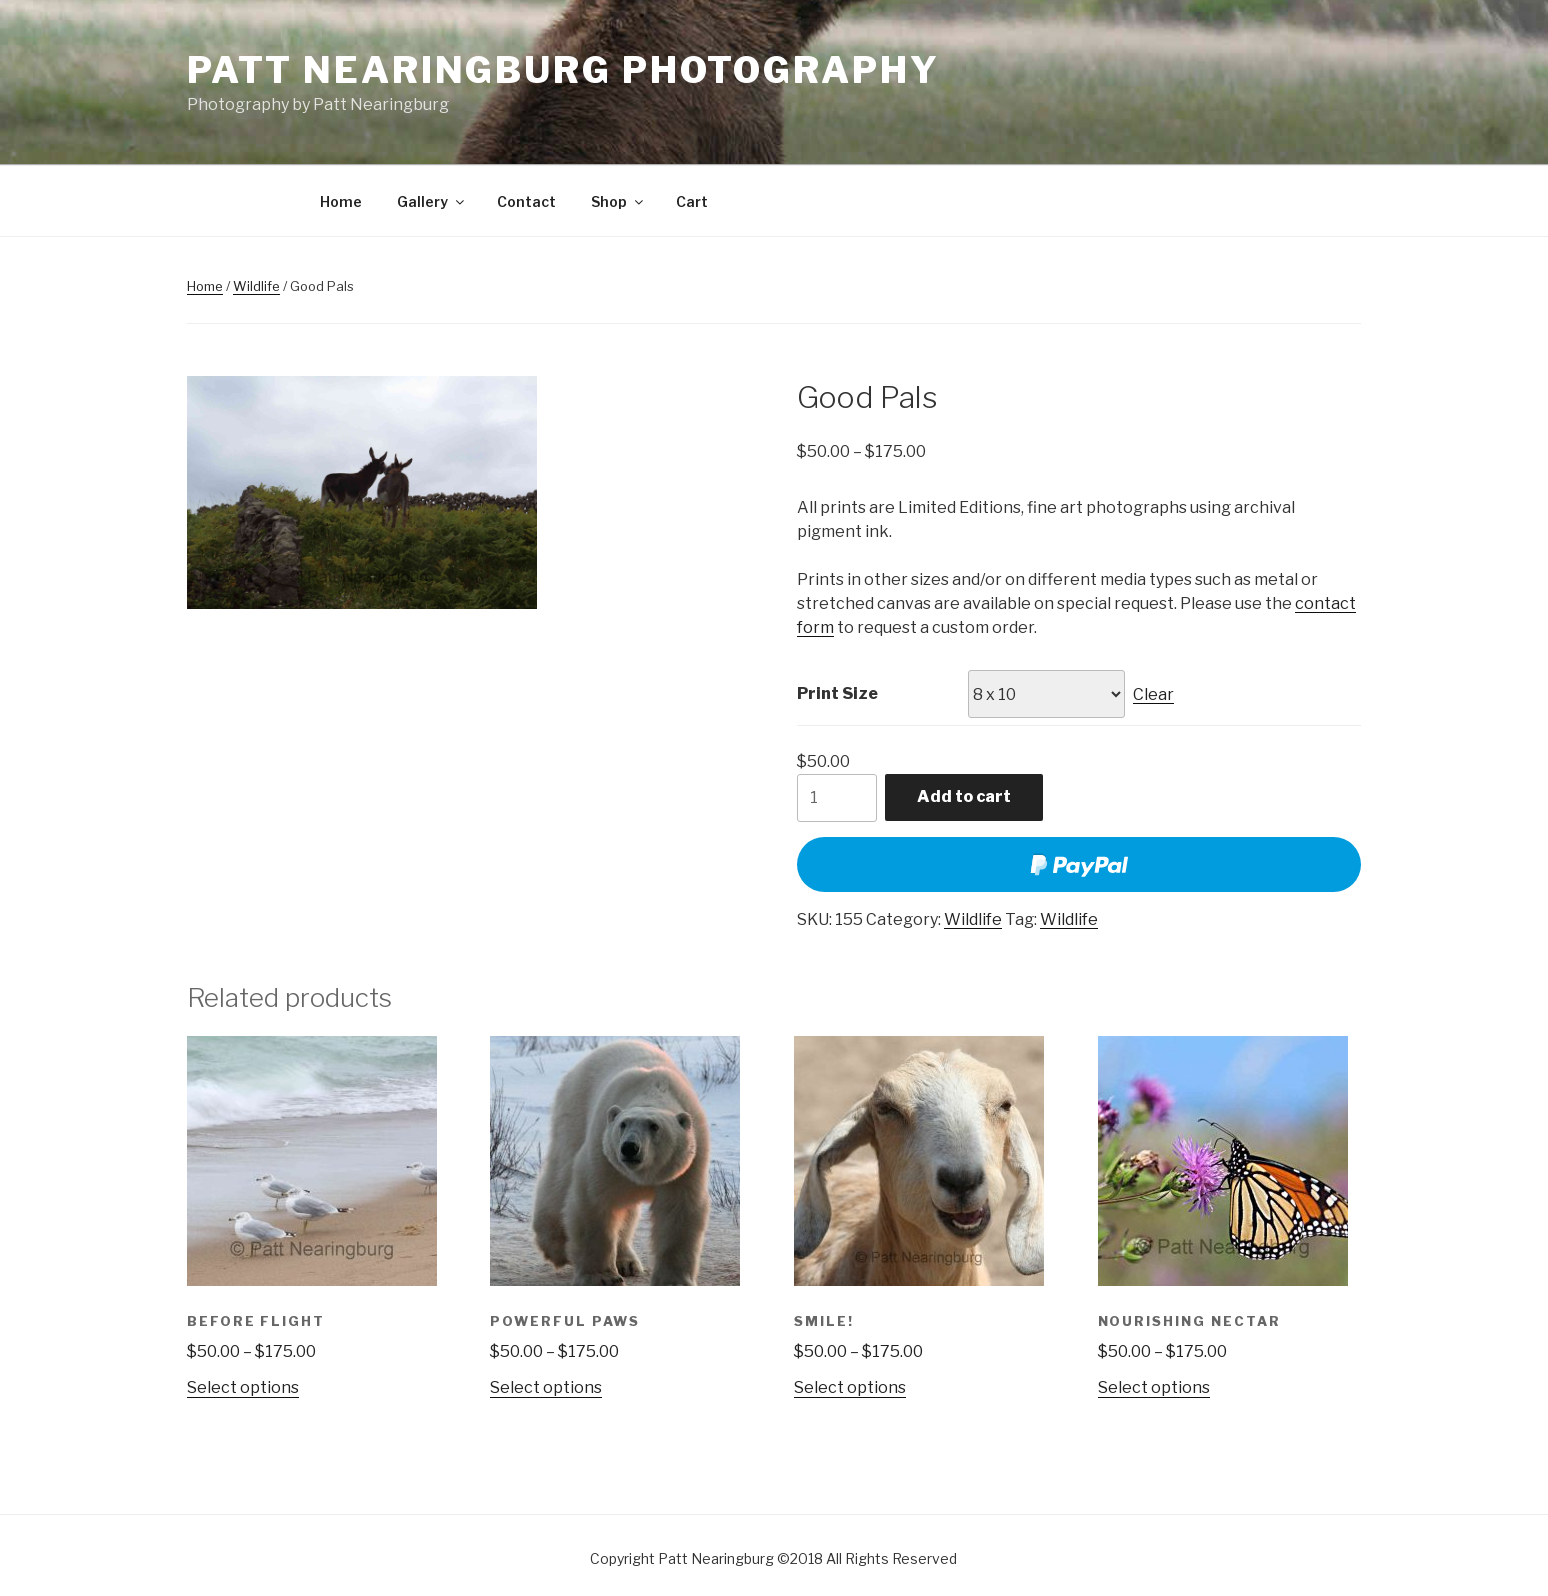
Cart (692, 201)
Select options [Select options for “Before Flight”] (243, 1387)
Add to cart (964, 796)
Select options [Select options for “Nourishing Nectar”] (1154, 1387)
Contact (526, 201)
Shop (618, 201)
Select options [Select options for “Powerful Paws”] (546, 1387)
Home (341, 201)
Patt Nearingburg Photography (563, 70)
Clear (1153, 694)
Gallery (432, 201)
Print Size (837, 693)
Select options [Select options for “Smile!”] (850, 1387)
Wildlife (256, 286)
